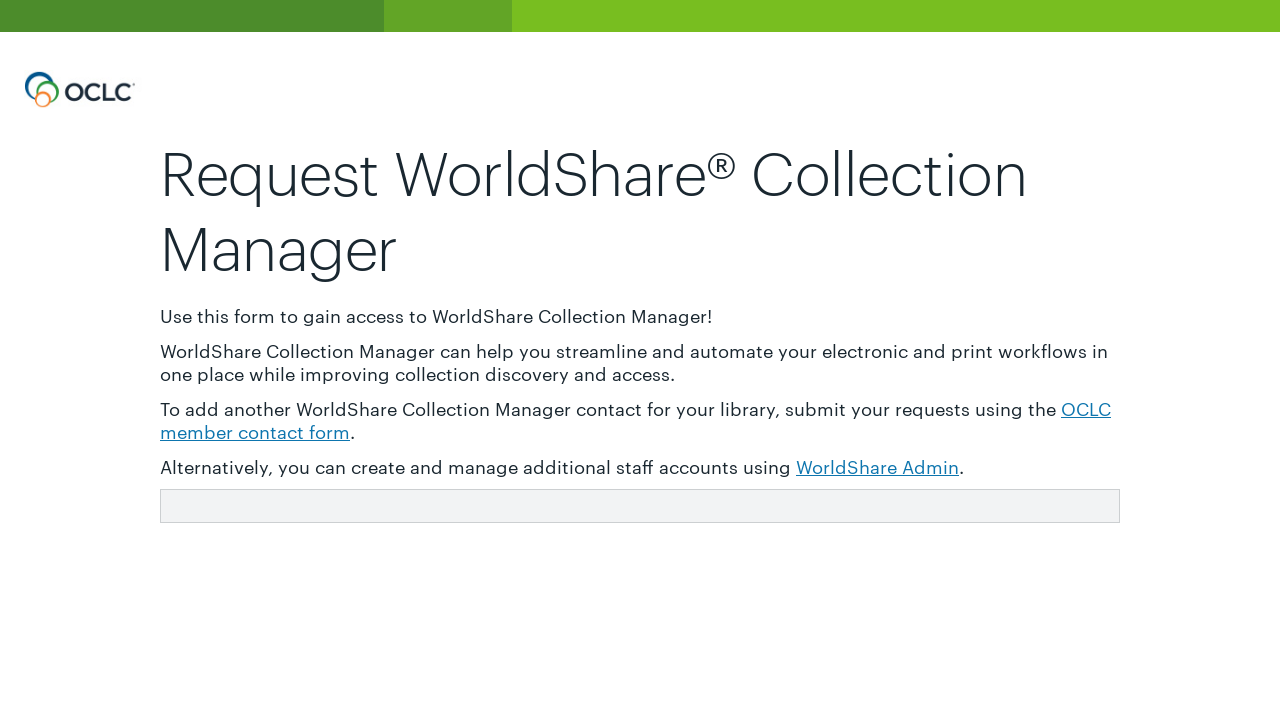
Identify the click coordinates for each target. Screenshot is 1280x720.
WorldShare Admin (877, 465)
